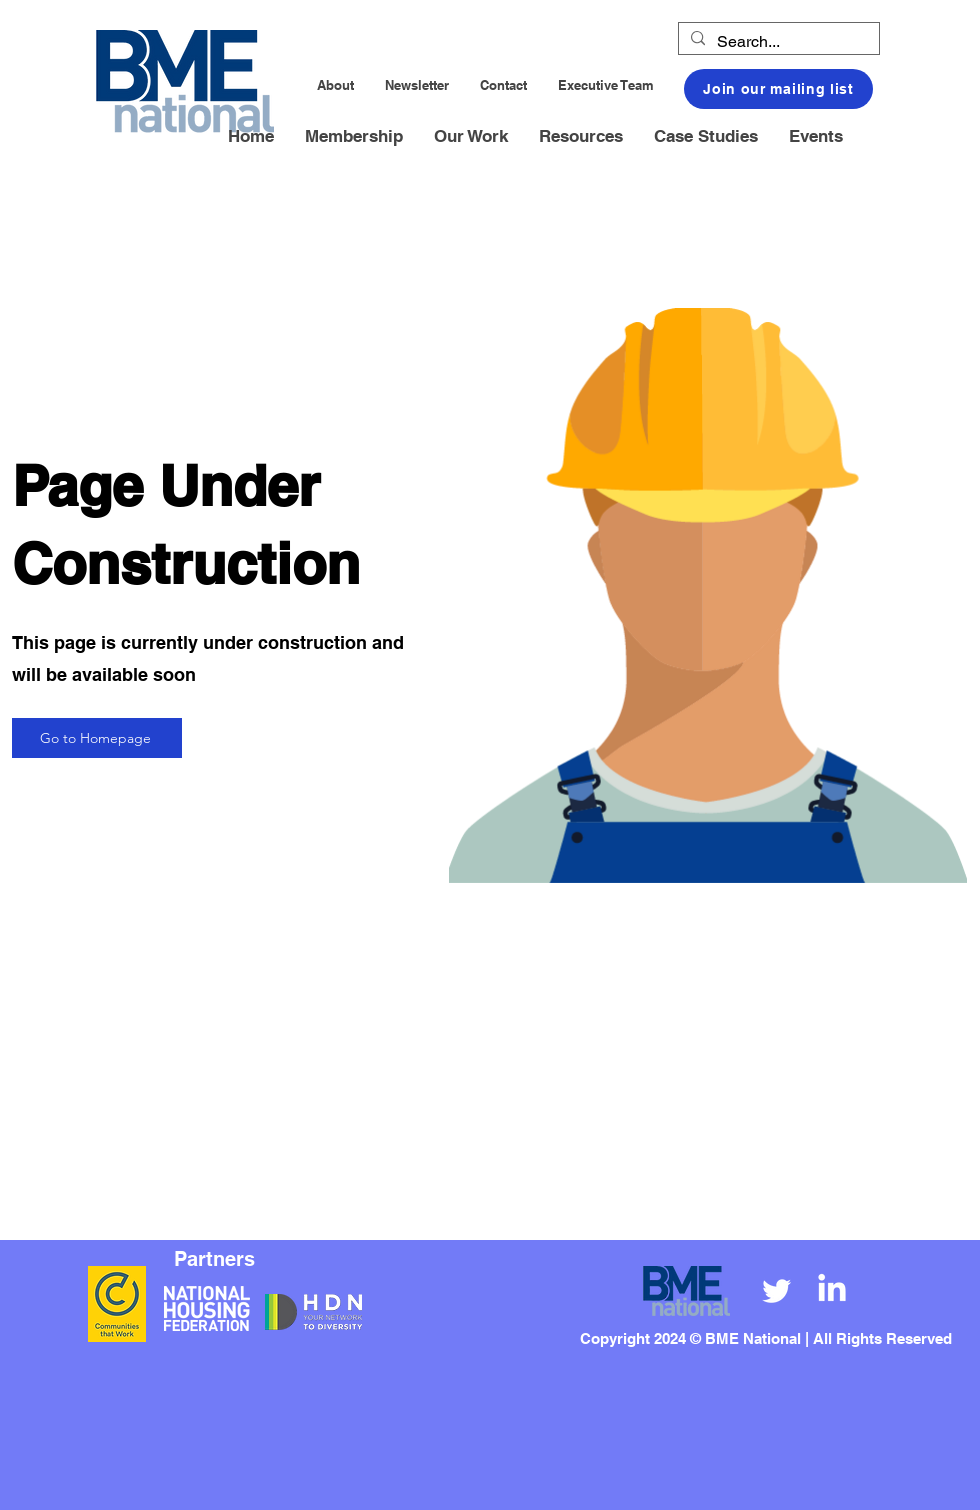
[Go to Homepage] (97, 738)
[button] (353, 136)
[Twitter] (777, 1290)
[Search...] (777, 42)
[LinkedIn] (832, 1290)
